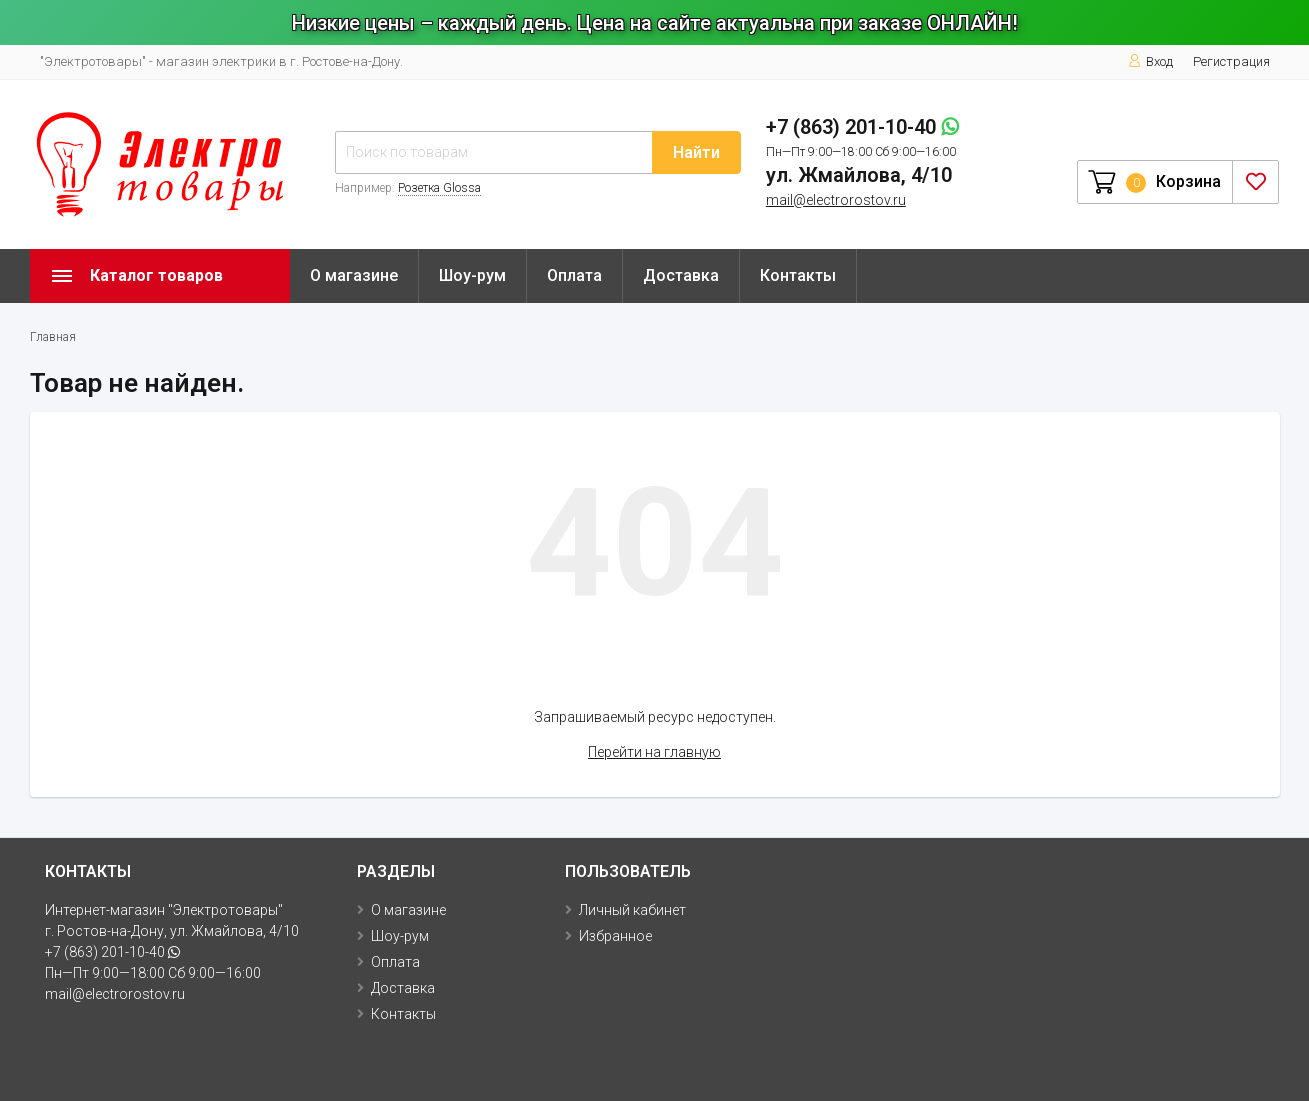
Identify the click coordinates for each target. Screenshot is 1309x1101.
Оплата (574, 275)
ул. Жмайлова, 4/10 (859, 175)
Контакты (798, 275)
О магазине (354, 275)
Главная (53, 337)
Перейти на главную (654, 752)
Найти (696, 152)
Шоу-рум (472, 275)
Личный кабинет (632, 910)
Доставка (681, 275)
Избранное (615, 936)
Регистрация (1231, 61)
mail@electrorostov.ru (836, 200)
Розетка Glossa (439, 188)
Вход (1150, 61)
